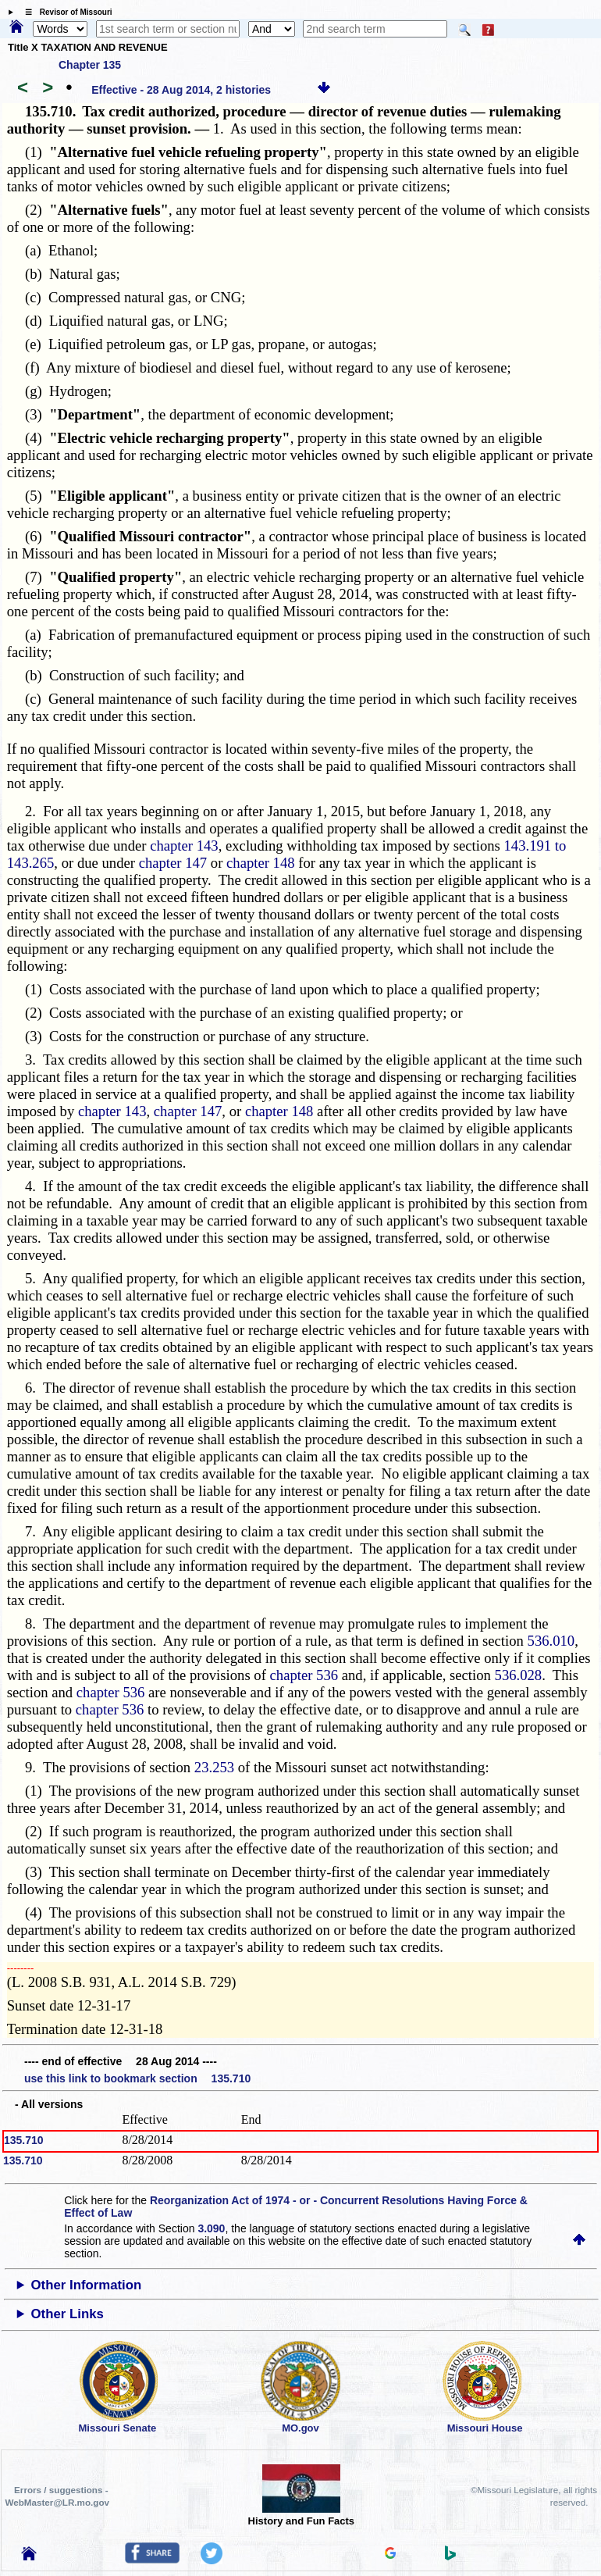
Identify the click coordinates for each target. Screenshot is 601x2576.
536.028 (518, 1675)
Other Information (86, 2285)
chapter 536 (304, 1675)
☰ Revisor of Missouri (64, 12)
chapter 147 (173, 863)
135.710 (24, 2140)
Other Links (67, 2314)
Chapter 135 (90, 65)
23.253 (214, 1767)
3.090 (211, 2228)
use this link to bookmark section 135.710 (137, 2078)
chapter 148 (260, 863)
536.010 (551, 1640)
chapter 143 (184, 845)
